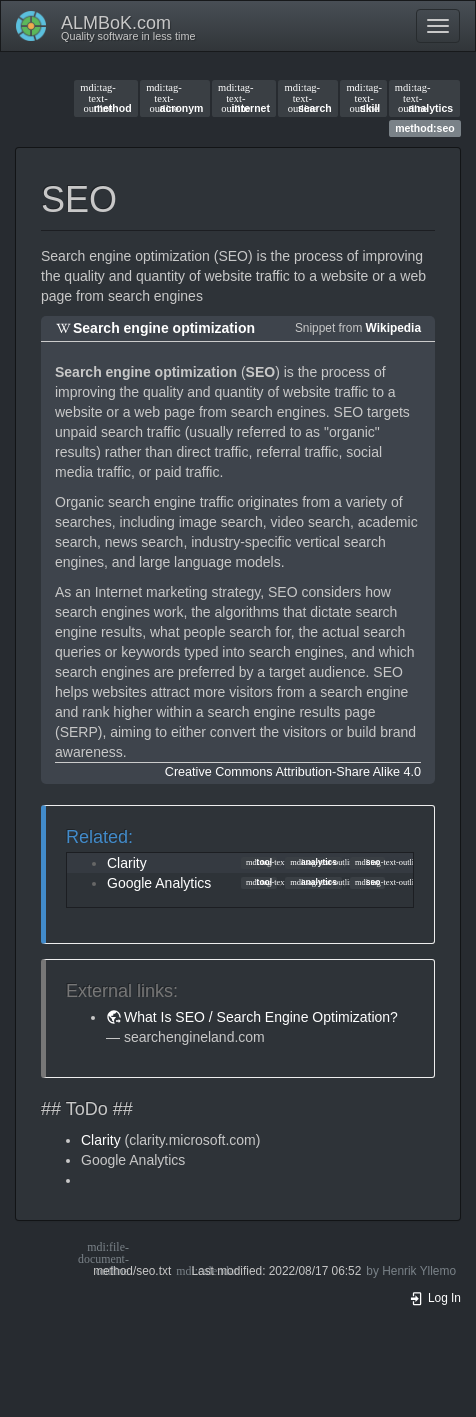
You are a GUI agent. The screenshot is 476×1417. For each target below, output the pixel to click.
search (308, 98)
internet (244, 98)
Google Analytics (159, 883)
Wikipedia (393, 328)
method (105, 98)
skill (363, 98)
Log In (435, 1298)
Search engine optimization (164, 328)
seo (367, 862)
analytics (424, 98)
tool (259, 862)
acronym (174, 98)
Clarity (127, 863)
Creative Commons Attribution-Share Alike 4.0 (293, 772)
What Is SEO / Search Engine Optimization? (261, 1017)
